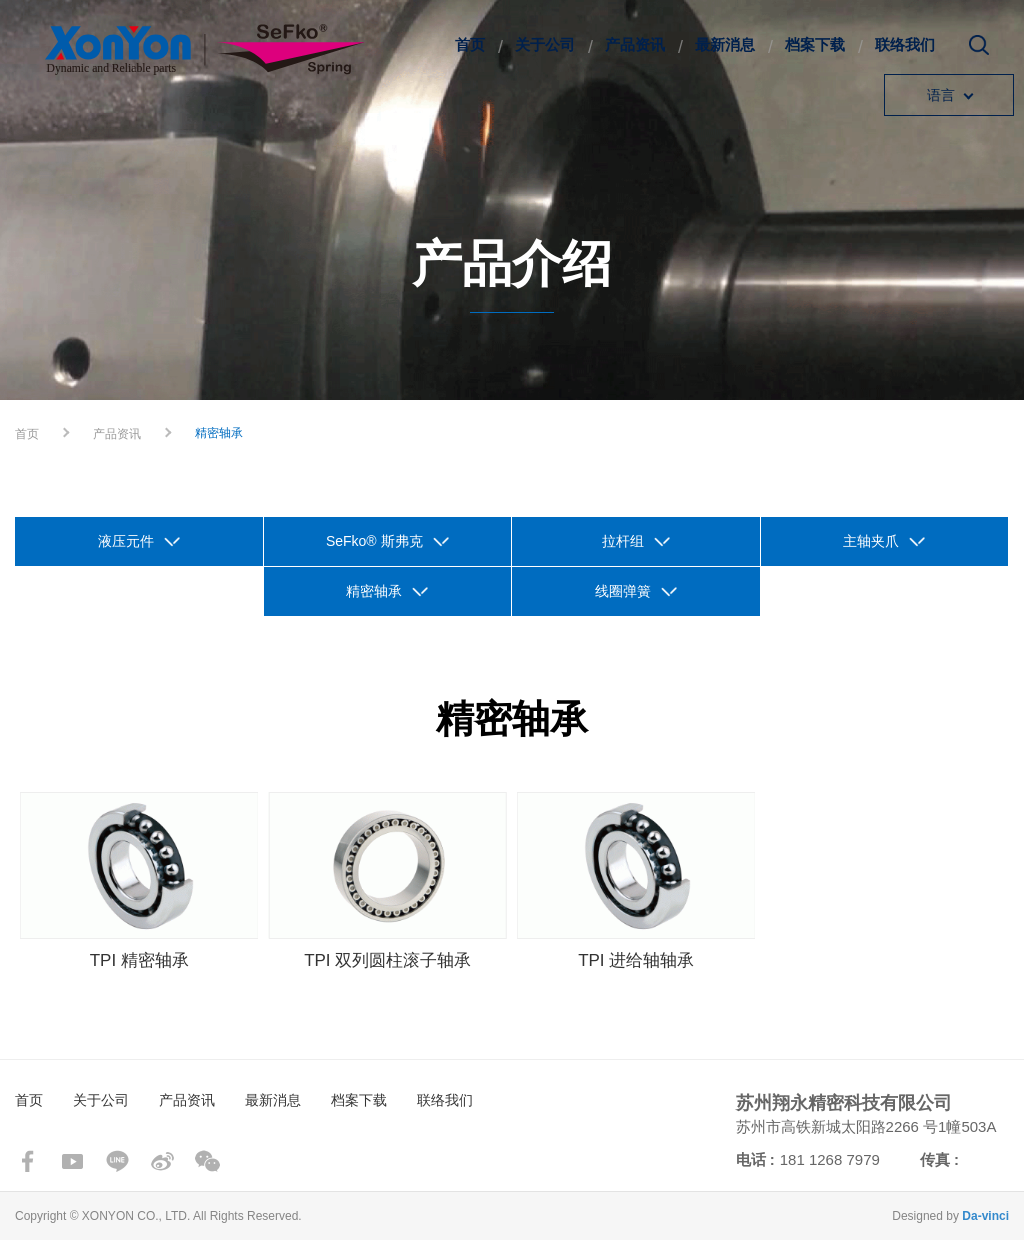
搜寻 (979, 52)
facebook (27, 1161)
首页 (470, 44)
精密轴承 (374, 591)
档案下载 (815, 44)
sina (162, 1161)
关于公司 (545, 44)
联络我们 (905, 44)
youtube (72, 1161)
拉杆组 (623, 541)
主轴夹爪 (871, 541)
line (117, 1161)
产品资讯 (635, 44)
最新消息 (725, 44)
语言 (941, 95)
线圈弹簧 (623, 591)
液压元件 (126, 541)
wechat (207, 1161)
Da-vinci (985, 1216)
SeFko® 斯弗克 (374, 541)
